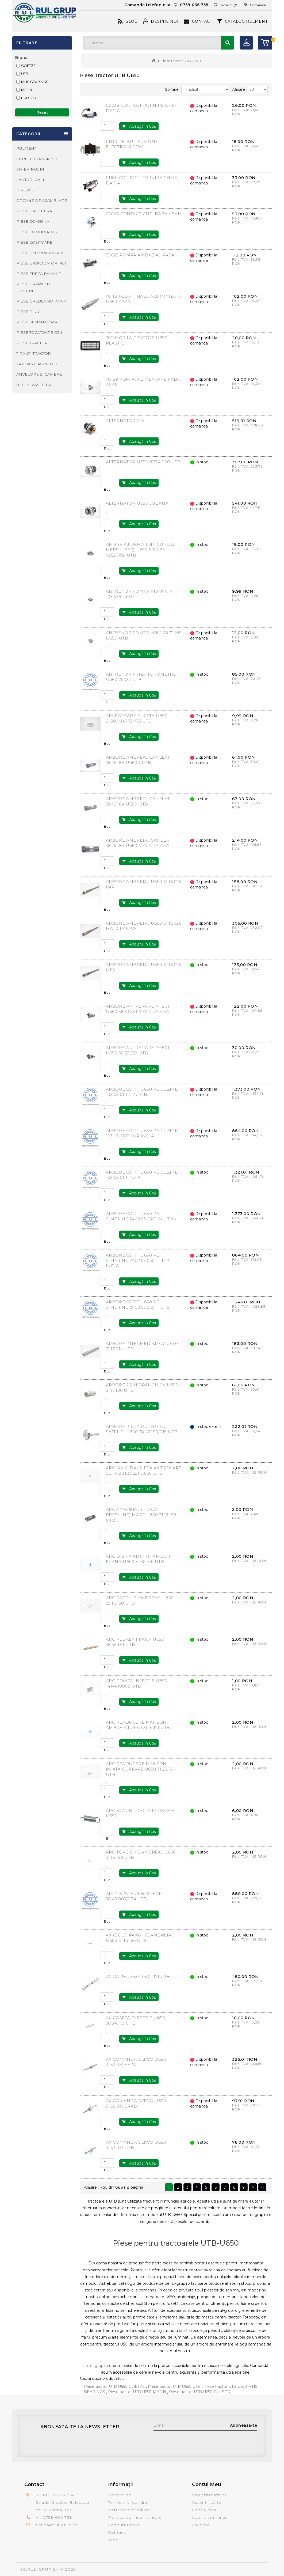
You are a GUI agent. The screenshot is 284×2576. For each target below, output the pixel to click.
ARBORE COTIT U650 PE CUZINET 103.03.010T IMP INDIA (143, 1133)
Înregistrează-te (209, 2494)
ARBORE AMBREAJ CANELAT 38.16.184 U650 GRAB (138, 760)
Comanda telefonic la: (166, 4)
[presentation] (194, 2441)
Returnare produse (129, 2509)
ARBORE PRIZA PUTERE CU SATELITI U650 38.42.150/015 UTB (142, 1429)
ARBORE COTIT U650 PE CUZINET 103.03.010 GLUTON (143, 1092)
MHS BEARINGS (34, 82)
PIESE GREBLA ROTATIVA (41, 301)
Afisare (238, 89)
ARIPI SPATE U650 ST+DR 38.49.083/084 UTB (134, 1896)
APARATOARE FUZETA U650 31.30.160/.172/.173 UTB (136, 718)
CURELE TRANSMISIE (37, 158)
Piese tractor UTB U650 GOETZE (114, 2386)
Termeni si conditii (128, 2502)
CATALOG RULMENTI (243, 21)
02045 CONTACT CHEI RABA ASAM (144, 213)
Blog (128, 21)
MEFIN (26, 90)
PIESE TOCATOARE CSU (39, 332)
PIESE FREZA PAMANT (38, 273)
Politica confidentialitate (135, 2517)
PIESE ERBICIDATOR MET (41, 263)
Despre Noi (161, 21)
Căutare (227, 43)
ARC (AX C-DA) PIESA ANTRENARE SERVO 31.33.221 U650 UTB (144, 1470)
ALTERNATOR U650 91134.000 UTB (143, 461)
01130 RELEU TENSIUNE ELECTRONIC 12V (132, 144)
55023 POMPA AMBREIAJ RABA (140, 255)
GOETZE (28, 65)
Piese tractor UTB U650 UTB (174, 2386)
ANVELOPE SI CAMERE (39, 374)
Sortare (172, 89)
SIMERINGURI (30, 169)
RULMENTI (26, 148)
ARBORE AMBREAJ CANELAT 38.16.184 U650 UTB (138, 801)
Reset (42, 112)
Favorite (201, 2524)
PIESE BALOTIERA (34, 211)
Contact (198, 21)
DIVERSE (25, 190)
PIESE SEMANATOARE (38, 322)
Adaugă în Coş (139, 126)
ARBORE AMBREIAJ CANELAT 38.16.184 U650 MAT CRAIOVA (138, 843)
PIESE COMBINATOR (36, 231)
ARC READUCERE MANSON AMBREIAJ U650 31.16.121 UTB (138, 1725)
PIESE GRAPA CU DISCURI (33, 287)
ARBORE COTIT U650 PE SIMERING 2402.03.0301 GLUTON (141, 1216)
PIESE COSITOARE (34, 242)
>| (262, 2187)
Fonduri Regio (124, 2524)
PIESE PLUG (28, 311)
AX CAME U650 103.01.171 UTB (138, 1976)
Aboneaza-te (243, 2425)
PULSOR (28, 98)
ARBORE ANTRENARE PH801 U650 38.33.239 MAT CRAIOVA (138, 1009)
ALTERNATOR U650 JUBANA (137, 503)
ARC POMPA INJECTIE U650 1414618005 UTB (136, 1683)
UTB (24, 73)
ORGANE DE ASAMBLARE (41, 200)
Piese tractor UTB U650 (181, 61)
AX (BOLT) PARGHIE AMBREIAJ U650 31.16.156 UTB (140, 1937)
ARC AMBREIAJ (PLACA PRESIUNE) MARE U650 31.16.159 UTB (141, 1515)
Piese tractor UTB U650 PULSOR (200, 2391)
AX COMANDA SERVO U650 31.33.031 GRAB (136, 2103)
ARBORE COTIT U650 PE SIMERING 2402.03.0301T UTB (138, 1304)
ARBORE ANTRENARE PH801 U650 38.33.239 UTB (137, 1050)
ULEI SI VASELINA (34, 384)
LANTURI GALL (30, 179)
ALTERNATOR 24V (125, 420)
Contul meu (205, 2509)
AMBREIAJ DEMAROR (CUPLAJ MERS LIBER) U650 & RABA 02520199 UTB (140, 550)
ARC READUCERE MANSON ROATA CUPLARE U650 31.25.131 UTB (140, 1769)
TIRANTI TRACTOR (33, 353)
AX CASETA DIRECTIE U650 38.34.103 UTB (135, 2020)
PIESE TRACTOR (32, 343)
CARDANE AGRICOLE (37, 363)
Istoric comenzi (209, 2517)
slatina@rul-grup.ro (56, 2524)
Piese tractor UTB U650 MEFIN (137, 2391)
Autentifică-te (207, 2502)
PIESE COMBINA (32, 221)
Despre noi (120, 2494)
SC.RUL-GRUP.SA (39, 2569)
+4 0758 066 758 (54, 2517)
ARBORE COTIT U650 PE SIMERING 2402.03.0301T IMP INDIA (137, 1260)
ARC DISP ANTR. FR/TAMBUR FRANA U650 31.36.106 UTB (138, 1559)
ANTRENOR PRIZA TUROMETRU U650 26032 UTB (141, 677)
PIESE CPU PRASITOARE (40, 252)
